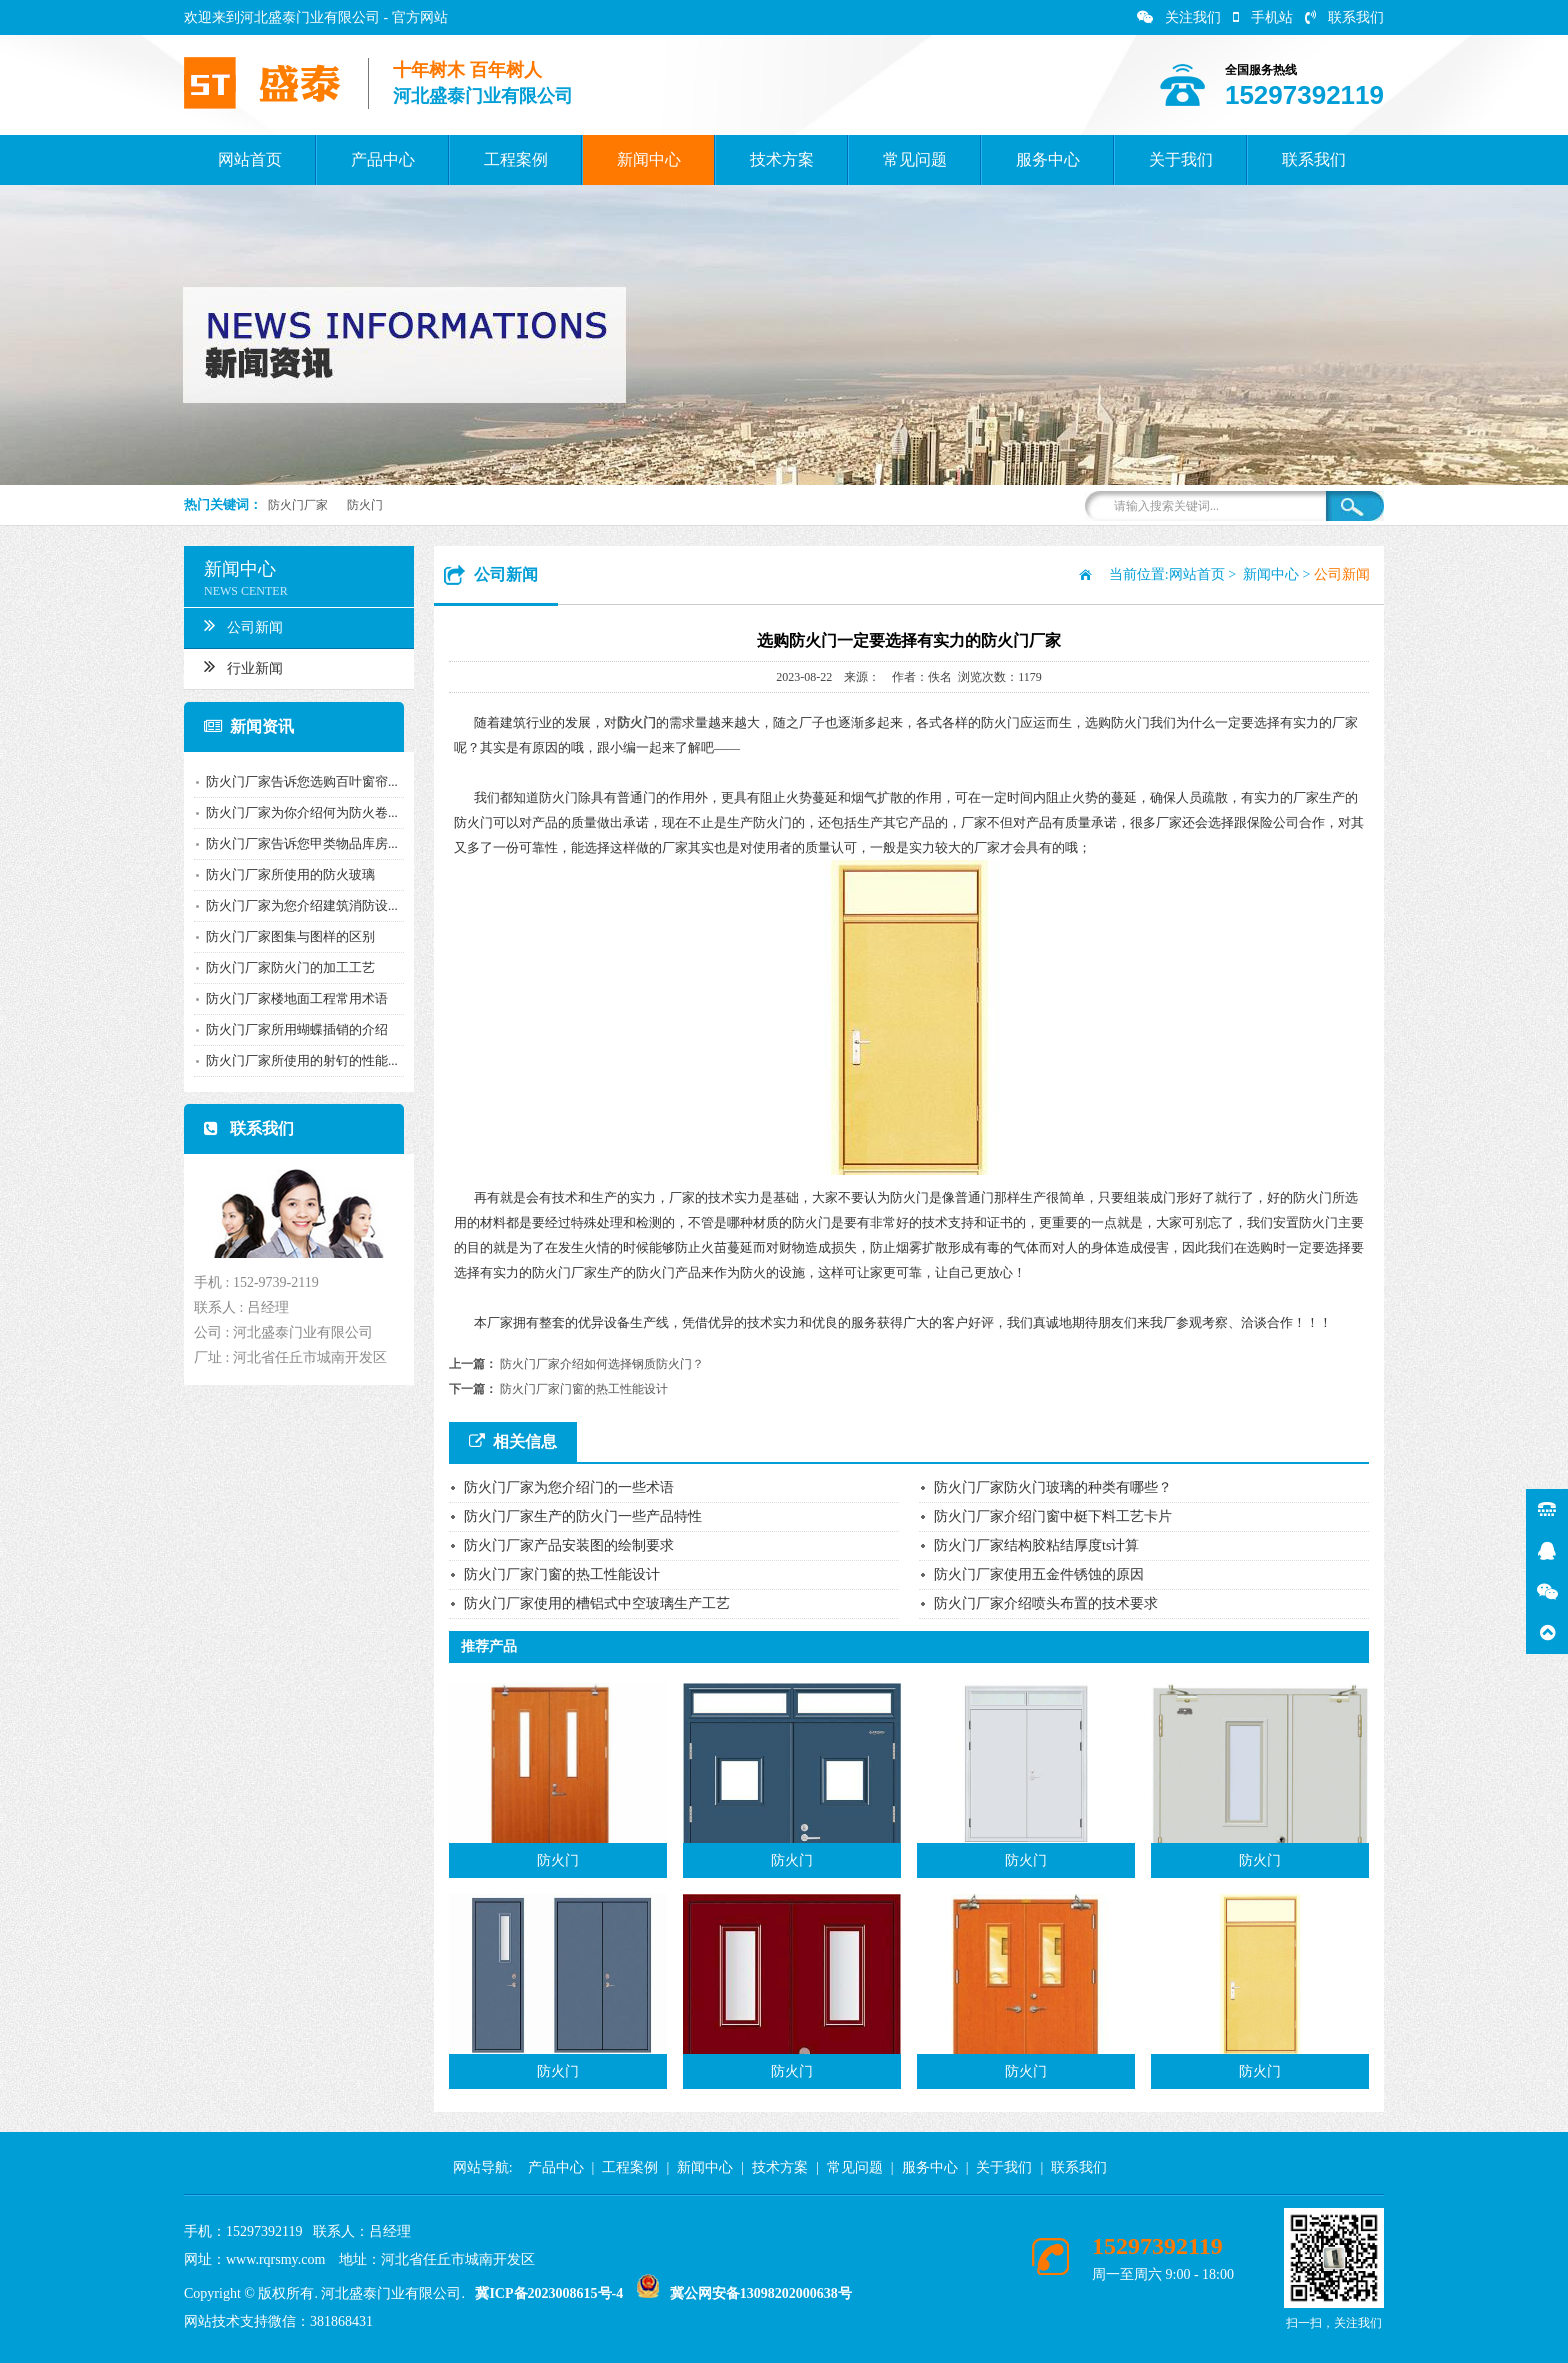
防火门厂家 (298, 505)
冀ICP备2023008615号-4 (549, 2293)
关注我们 (1179, 17)
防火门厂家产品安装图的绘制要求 (569, 1545)
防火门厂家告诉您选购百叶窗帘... (294, 781)
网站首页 (250, 159)
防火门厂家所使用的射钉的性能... (294, 1060)
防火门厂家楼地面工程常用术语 (289, 998)
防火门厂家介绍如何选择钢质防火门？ (602, 1364)
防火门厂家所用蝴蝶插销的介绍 (289, 1029)
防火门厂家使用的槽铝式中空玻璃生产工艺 (597, 1603)
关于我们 (1181, 159)
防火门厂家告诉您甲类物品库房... (294, 843)
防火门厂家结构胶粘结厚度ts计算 (1036, 1545)
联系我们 (1344, 17)
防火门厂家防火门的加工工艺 (282, 967)
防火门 (365, 505)
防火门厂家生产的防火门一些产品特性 (583, 1516)
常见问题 (915, 159)
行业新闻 (235, 666)
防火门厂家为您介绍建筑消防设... (294, 905)
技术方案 (782, 159)
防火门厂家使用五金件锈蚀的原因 (1039, 1574)
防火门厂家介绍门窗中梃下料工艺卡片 (1053, 1516)
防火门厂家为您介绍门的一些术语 (569, 1487)
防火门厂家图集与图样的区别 (282, 936)
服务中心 (1048, 159)
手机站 (1263, 17)
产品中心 (383, 159)
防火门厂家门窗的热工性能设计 (584, 1389)
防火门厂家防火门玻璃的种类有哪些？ (1053, 1487)
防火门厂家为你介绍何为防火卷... (294, 812)
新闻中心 (649, 159)
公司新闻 (235, 625)
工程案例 (516, 159)
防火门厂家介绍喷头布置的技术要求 (1046, 1603)
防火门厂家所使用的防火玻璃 (282, 874)
